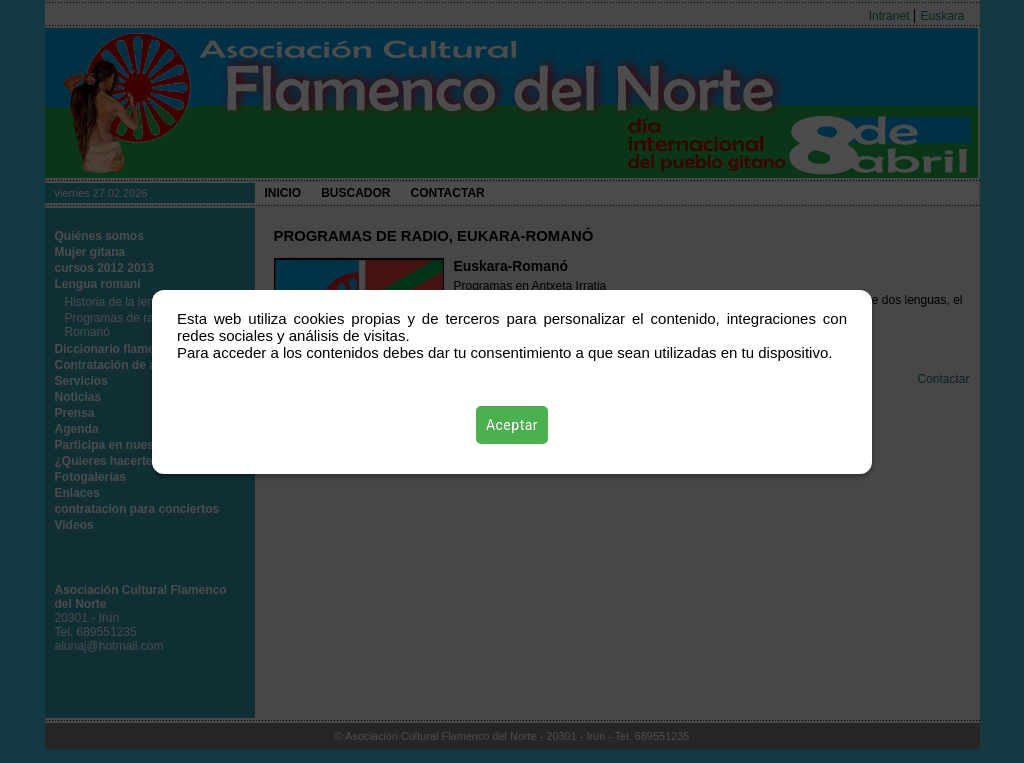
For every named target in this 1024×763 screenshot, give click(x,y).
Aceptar (512, 425)
